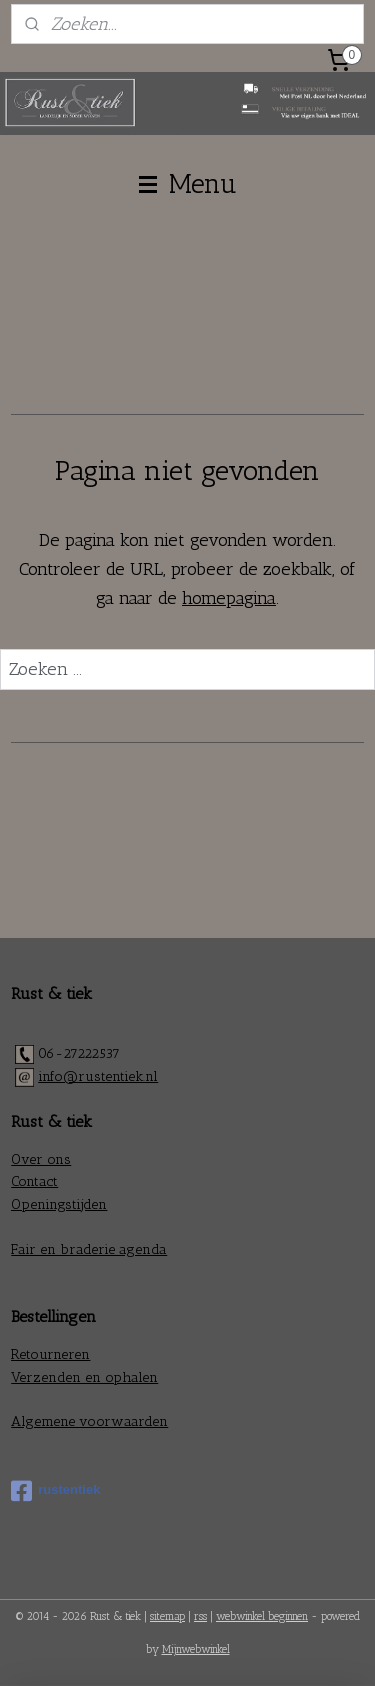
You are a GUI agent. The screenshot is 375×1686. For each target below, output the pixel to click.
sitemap (167, 1616)
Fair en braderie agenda (89, 1249)
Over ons (41, 1159)
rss (200, 1616)
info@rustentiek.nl (98, 1076)
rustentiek (55, 1491)
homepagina (229, 598)
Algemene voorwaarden (89, 1421)
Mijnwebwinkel (196, 1649)
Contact (34, 1181)
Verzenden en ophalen (84, 1377)
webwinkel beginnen (262, 1616)
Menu (188, 184)
